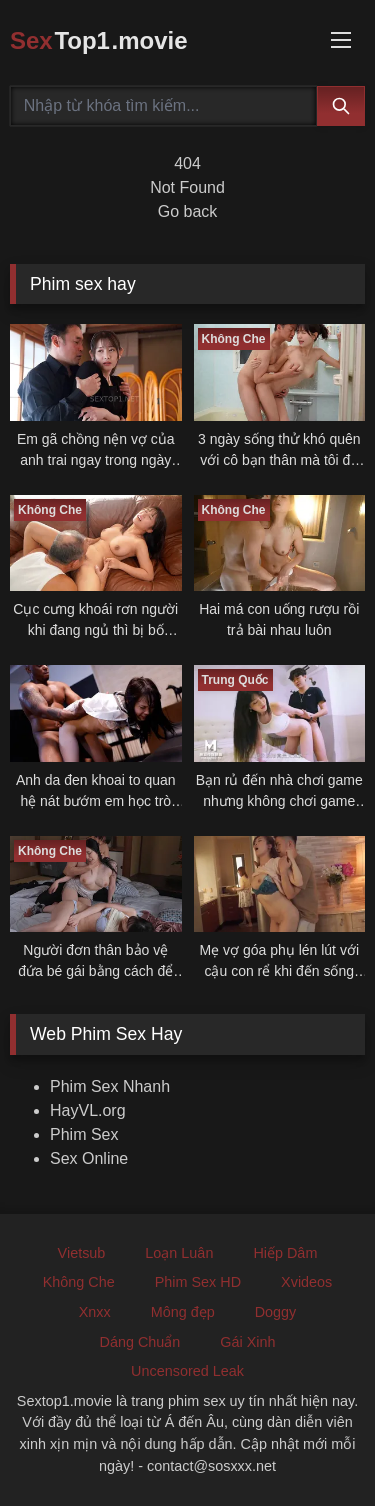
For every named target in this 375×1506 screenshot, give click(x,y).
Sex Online (89, 1158)
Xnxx (95, 1312)
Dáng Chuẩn (139, 1342)
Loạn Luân (179, 1253)
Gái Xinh (247, 1342)
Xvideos (306, 1282)
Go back (188, 211)
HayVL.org (88, 1110)
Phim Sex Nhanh (110, 1086)
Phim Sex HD (198, 1282)
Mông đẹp (183, 1312)
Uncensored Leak (187, 1371)
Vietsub (82, 1253)
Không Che (79, 1282)
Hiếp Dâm (285, 1253)
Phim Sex (84, 1134)
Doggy (276, 1312)
